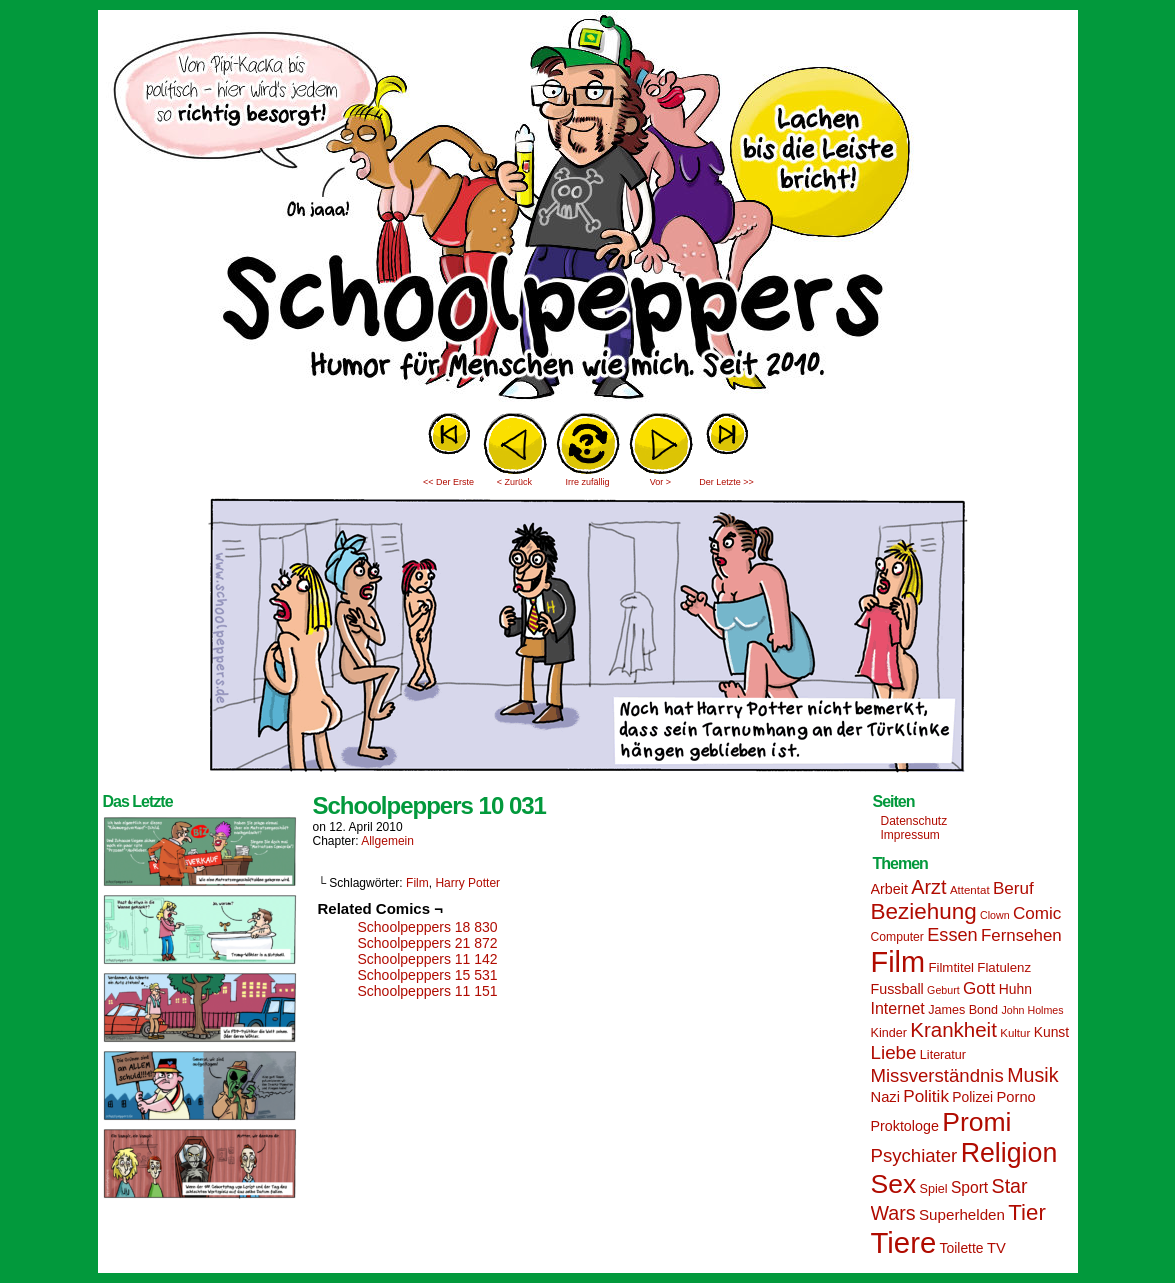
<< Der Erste (448, 482)
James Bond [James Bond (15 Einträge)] (963, 1010)
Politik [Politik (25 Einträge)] (926, 1096)
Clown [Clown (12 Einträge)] (995, 915)
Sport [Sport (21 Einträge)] (969, 1187)
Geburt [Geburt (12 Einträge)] (943, 990)
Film (417, 883)
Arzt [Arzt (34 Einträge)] (928, 887)
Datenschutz (914, 821)
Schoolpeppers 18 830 (428, 927)
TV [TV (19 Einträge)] (996, 1248)
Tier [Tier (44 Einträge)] (1027, 1212)
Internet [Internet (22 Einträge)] (898, 1008)
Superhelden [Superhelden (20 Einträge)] (962, 1214)
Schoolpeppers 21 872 (428, 943)
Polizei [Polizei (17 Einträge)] (972, 1097)
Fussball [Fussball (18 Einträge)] (897, 989)
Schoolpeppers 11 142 (428, 959)
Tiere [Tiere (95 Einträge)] (904, 1242)
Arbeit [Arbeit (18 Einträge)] (889, 889)
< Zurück (514, 482)
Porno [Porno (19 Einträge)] (1016, 1097)
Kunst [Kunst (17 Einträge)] (1051, 1032)
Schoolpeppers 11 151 (428, 991)
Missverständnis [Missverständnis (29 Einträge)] (937, 1075)
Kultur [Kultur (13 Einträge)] (1015, 1033)
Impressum (910, 835)
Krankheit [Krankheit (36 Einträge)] (953, 1029)
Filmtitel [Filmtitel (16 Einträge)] (951, 967)
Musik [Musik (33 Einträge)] (1032, 1075)
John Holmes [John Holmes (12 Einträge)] (1032, 1010)
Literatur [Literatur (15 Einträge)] (943, 1055)
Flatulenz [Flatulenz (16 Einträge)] (1004, 967)
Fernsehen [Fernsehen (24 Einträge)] (1021, 935)
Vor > (660, 482)
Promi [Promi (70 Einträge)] (976, 1122)
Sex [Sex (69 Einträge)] (894, 1184)
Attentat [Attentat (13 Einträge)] (970, 890)
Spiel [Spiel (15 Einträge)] (934, 1189)
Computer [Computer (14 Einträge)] (897, 937)
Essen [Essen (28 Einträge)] (952, 935)
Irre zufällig (587, 482)
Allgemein (387, 841)
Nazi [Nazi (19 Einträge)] (885, 1097)
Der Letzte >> (726, 482)
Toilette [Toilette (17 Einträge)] (962, 1248)
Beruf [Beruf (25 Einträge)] (1013, 888)
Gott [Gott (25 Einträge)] (979, 988)
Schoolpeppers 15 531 (428, 975)
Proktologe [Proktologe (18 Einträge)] (905, 1126)
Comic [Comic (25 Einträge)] (1037, 913)
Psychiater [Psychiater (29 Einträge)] (914, 1155)
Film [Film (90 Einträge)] (898, 962)
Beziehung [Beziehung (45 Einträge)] (924, 911)
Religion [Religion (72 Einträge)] (1009, 1153)
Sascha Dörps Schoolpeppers (588, 210)
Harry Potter (467, 883)
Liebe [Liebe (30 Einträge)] (894, 1052)
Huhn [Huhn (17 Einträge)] (1015, 989)
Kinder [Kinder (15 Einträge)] (889, 1033)
